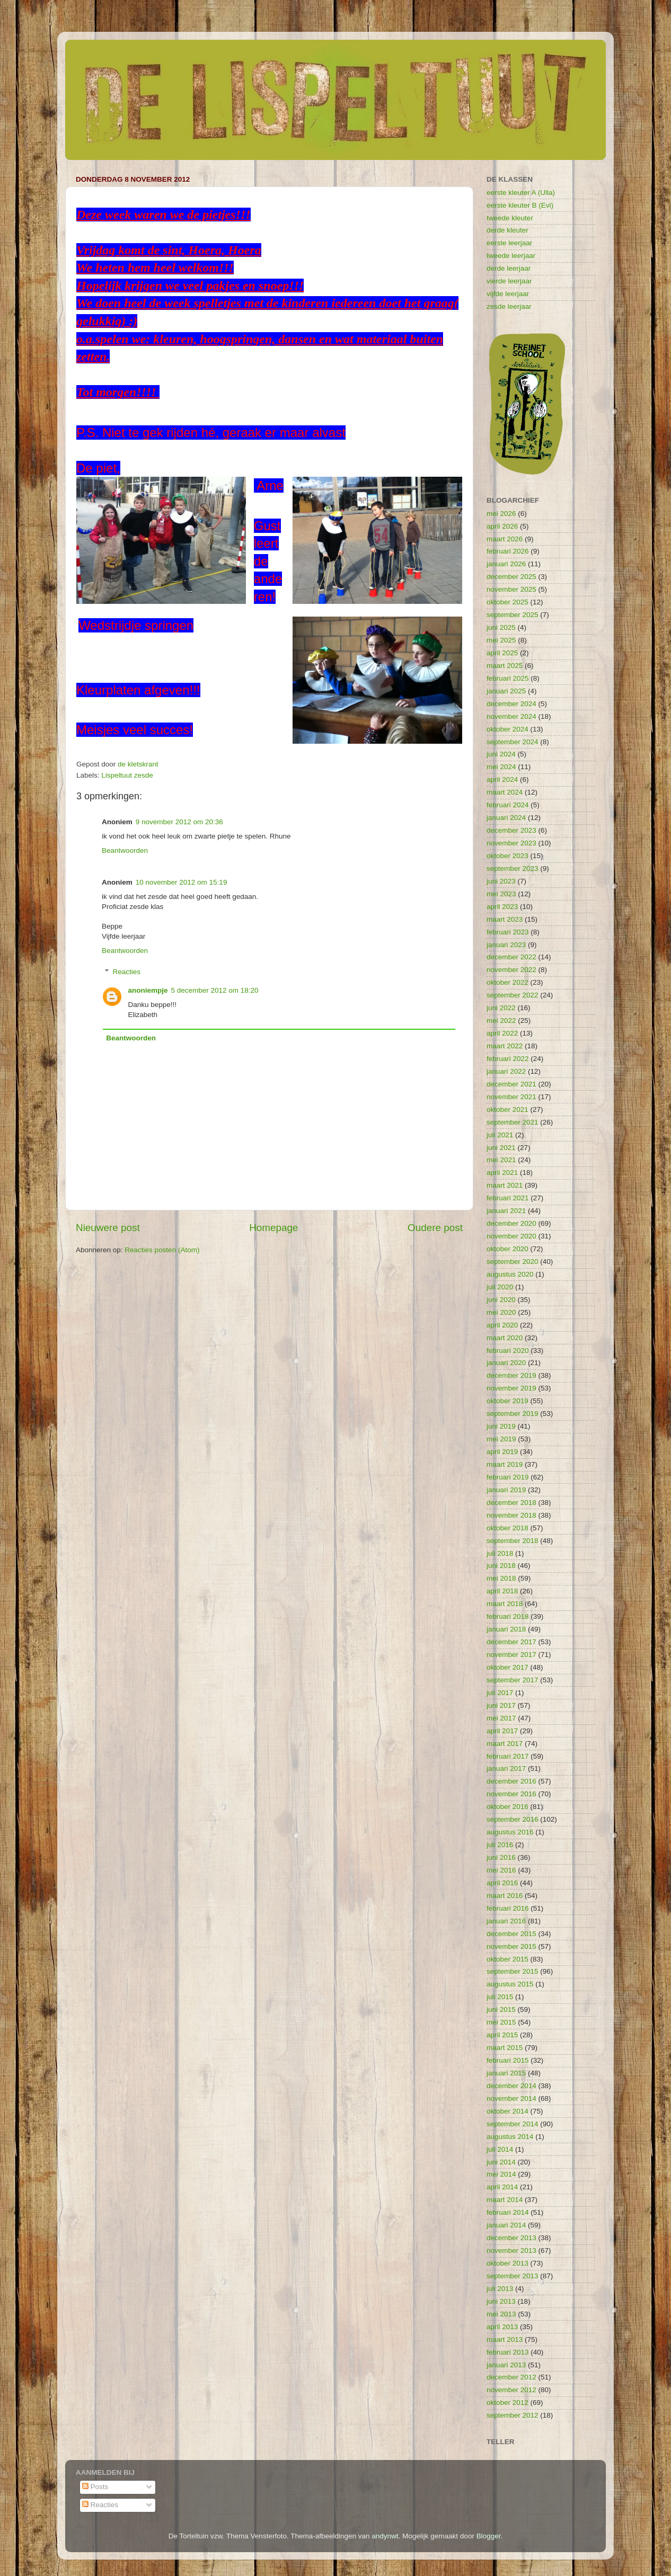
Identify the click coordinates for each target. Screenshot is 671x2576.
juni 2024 (501, 754)
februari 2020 (508, 1350)
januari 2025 (506, 691)
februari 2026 (508, 551)
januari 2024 (506, 818)
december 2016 (511, 1781)
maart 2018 (505, 1604)
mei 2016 (501, 1870)
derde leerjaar (509, 268)
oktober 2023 (507, 856)
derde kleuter (507, 230)
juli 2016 (500, 1845)
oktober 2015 (507, 1959)
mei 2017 (501, 1718)
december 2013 (511, 2238)
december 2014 (511, 2086)
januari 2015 (506, 2073)
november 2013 (511, 2250)
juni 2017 (501, 1705)
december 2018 (511, 1503)
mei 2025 (501, 640)
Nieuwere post (108, 1227)
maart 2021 (505, 1185)
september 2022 (512, 995)
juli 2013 (500, 2289)
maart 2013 (505, 2339)
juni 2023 (501, 881)
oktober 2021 (507, 1109)
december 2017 (511, 1642)
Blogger (488, 2536)
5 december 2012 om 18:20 (215, 990)
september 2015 (512, 1971)
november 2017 (511, 1655)
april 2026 (502, 526)
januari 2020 (506, 1363)
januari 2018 (506, 1629)
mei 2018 (501, 1578)
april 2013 (502, 2327)
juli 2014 (500, 2149)
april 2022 (502, 1033)
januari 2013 (506, 2365)
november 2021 (511, 1097)
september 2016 (512, 1819)
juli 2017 (500, 1693)
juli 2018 (500, 1553)
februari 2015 (508, 2060)
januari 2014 (506, 2225)
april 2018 (502, 1591)
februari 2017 (508, 1756)
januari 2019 (506, 1490)
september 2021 (512, 1122)
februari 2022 (508, 1059)
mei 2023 (501, 894)
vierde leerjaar (509, 281)
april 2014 (502, 2187)
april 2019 (502, 1452)
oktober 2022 (507, 982)
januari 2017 (506, 1768)
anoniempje (148, 990)
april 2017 (502, 1731)
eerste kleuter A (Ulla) (521, 193)
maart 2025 (505, 666)
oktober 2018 (507, 1528)
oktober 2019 (507, 1401)
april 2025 (502, 653)
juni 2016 (501, 1857)
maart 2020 (505, 1338)
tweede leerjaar (511, 256)
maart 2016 (505, 1896)
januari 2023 (506, 945)
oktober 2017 (507, 1667)
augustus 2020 (510, 1274)
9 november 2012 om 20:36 (179, 822)
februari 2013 (508, 2352)
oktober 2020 (507, 1249)
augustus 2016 (510, 1832)
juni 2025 (501, 627)
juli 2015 (500, 1997)
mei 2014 (501, 2174)
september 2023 (512, 868)
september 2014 (512, 2124)
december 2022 (511, 957)
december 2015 (511, 1934)
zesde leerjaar (509, 306)
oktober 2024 (507, 729)
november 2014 (511, 2098)
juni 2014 (501, 2162)
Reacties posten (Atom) (162, 1250)
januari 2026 (506, 564)
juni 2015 (501, 2009)
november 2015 (511, 1946)
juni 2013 (501, 2301)
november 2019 (511, 1388)
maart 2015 (505, 2048)
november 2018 (511, 1515)
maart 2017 (505, 1744)
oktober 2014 (507, 2111)
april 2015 (502, 2035)
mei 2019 (501, 1439)
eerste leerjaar (509, 243)
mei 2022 (501, 1020)
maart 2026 (505, 539)
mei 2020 (501, 1312)
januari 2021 (506, 1211)
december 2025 (511, 577)
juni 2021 (501, 1148)
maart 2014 (505, 2200)
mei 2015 (501, 2022)
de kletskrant (138, 764)
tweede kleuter (510, 218)
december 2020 (511, 1223)
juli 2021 (500, 1135)
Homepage (273, 1227)
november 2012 (511, 2390)
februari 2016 (508, 1908)
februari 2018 (508, 1616)
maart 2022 (505, 1046)
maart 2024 (505, 792)
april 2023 (502, 907)
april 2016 (502, 1883)
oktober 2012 (507, 2402)
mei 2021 (501, 1160)
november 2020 (511, 1236)
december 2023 (511, 830)
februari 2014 (508, 2212)
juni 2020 (501, 1300)
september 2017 (512, 1680)
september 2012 (512, 2415)
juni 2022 (501, 1008)
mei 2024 (501, 767)
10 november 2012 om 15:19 (181, 882)
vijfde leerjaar (508, 294)
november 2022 (511, 970)
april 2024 (502, 779)
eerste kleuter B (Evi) (520, 205)
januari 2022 (506, 1071)
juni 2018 (501, 1566)
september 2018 (512, 1541)
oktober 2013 (507, 2263)
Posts (95, 2487)
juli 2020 (500, 1287)
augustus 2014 (510, 2137)
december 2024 (511, 704)
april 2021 (502, 1172)
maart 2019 (505, 1464)
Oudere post (435, 1227)
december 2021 (511, 1084)
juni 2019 (501, 1426)
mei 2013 (501, 2314)
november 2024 (511, 716)
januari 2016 (506, 1921)
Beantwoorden (125, 850)
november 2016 (511, 1794)
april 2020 (502, 1325)
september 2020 (512, 1261)
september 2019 (512, 1414)
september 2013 (512, 2276)
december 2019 (511, 1375)
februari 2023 (508, 932)
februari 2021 (508, 1198)
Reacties (127, 972)
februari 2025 (508, 678)
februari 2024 (508, 805)
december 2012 (511, 2377)
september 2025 (512, 615)
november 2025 (511, 589)
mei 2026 (501, 514)
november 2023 (511, 843)
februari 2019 (508, 1477)
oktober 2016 (507, 1807)
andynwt (385, 2536)
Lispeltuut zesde (127, 775)
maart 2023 (505, 919)
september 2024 (512, 742)
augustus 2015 (510, 1984)
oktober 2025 (507, 602)
